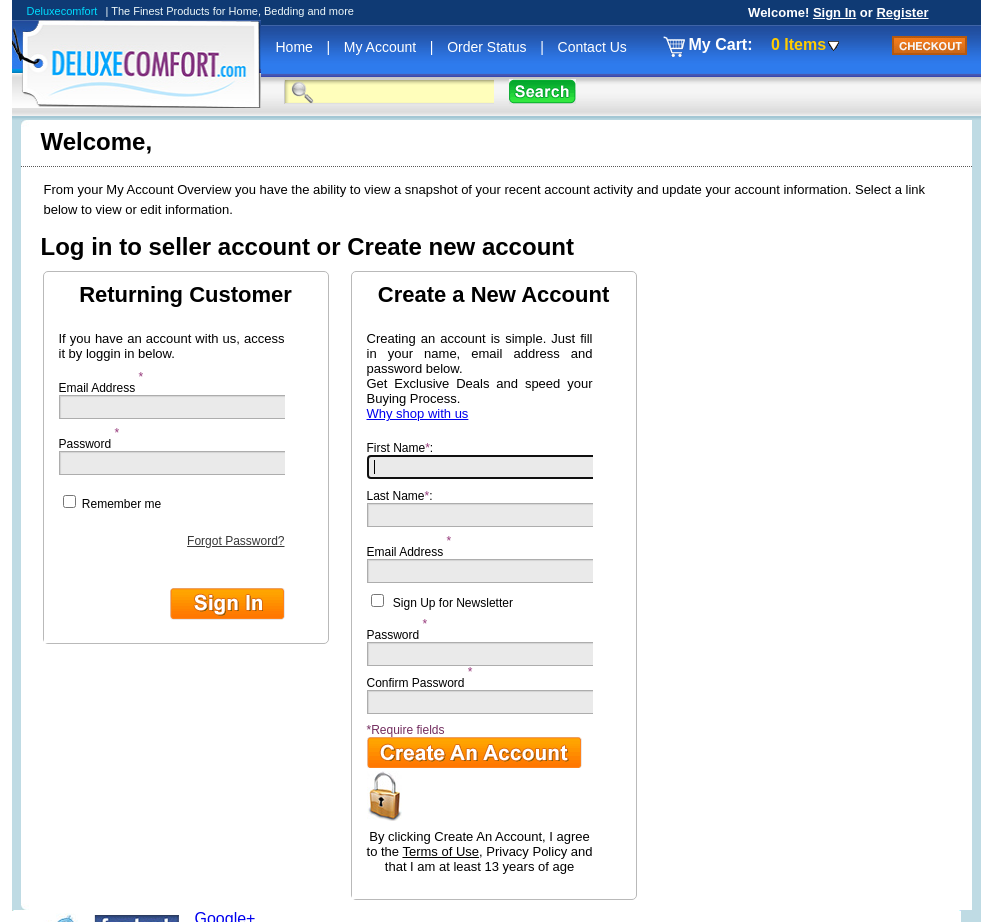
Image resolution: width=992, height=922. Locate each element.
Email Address (97, 383)
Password (85, 439)
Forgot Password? (235, 541)
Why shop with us (418, 413)
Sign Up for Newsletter (453, 603)
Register (902, 12)
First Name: (486, 460)
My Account (382, 47)
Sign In (834, 12)
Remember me (112, 503)
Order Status (488, 47)
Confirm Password (416, 678)
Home (296, 47)
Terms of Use (440, 851)
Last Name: (486, 508)
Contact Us (592, 47)
